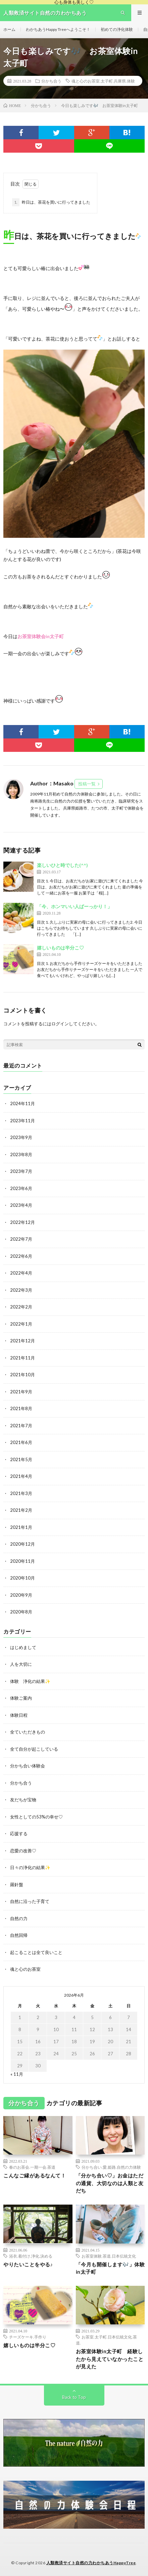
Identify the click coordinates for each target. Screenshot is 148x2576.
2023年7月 (21, 1171)
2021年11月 (22, 1357)
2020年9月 (21, 1595)
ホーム (9, 29)
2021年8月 (21, 1408)
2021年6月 (21, 1442)
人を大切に (21, 1664)
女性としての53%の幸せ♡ (36, 1816)
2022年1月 (21, 1324)
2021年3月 (21, 1493)
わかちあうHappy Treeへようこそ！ (58, 29)
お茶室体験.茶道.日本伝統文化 (109, 2256)
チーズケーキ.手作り (27, 2337)
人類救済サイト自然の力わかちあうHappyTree (91, 2562)
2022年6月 (21, 1256)
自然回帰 (19, 1935)
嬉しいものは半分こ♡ (60, 947)
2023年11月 (22, 1120)
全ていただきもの (27, 1732)
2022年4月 (21, 1273)
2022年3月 (21, 1290)
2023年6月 (21, 1188)
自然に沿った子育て (29, 1901)
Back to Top (74, 2397)
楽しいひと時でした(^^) (62, 865)
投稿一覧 (87, 783)
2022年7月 (21, 1239)
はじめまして (23, 1647)
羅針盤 (16, 1884)
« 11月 (16, 2074)
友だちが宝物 (23, 1799)
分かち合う (51, 81)
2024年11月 (22, 1103)
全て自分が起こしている (34, 1749)
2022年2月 (21, 1306)
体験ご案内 (21, 1698)
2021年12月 (22, 1340)
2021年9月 (21, 1391)
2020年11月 (22, 1561)
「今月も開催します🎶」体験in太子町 (110, 2268)
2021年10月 (22, 1374)
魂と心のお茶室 (25, 1969)
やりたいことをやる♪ (28, 2264)
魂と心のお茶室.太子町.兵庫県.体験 (103, 81)
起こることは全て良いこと (36, 1952)
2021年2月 (21, 1510)
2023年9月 (21, 1137)
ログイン (60, 1023)
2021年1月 (21, 1527)
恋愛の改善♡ (23, 1850)
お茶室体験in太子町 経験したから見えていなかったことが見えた (110, 2358)
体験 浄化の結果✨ (30, 1681)
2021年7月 (21, 1425)
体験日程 (19, 1715)
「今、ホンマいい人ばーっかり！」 (74, 906)
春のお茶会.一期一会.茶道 (32, 2167)
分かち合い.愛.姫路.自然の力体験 (111, 2167)
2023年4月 (21, 1205)
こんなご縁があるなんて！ (34, 2175)
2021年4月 (21, 1476)
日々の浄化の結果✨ (30, 1867)
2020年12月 (22, 1544)
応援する (19, 1833)
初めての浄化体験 (117, 29)
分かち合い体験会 (27, 1765)
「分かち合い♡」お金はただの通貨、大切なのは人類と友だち (110, 2183)
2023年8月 (21, 1154)
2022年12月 (22, 1222)
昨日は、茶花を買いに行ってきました (51, 202)
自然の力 (19, 1918)
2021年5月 (21, 1459)
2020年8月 (21, 1611)
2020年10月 (22, 1578)
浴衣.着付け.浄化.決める (30, 2256)
